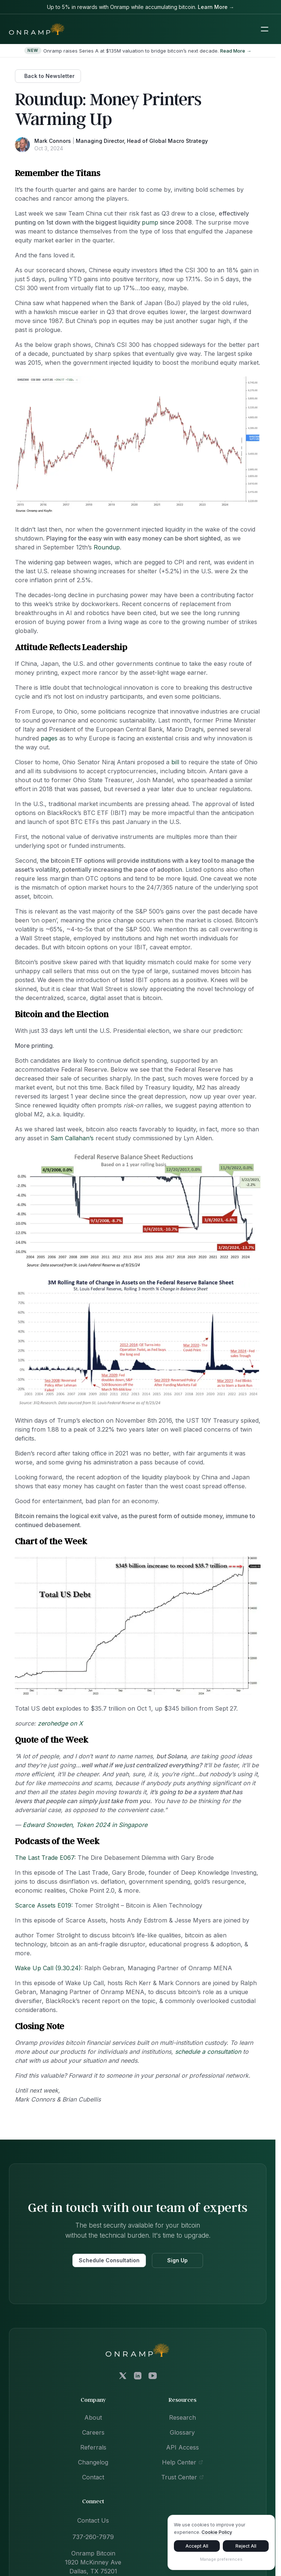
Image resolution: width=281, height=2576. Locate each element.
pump (150, 222)
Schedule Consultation (109, 2260)
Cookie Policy (217, 2533)
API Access (182, 2447)
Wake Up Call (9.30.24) (48, 1968)
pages (49, 738)
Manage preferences (221, 2560)
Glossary (182, 2432)
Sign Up (177, 2260)
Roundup (107, 547)
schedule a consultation (208, 2051)
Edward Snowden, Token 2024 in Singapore (85, 1824)
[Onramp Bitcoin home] (138, 2350)
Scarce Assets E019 (43, 1905)
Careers (93, 2432)
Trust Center (182, 2477)
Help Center (182, 2462)
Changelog (93, 2462)
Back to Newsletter (49, 76)
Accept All (196, 2547)
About (93, 2417)
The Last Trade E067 (44, 1857)
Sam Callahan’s (72, 1138)
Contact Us (93, 2520)
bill (175, 762)
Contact (93, 2477)
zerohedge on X (60, 1723)
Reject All (245, 2547)
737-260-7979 (93, 2537)
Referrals (93, 2447)
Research (182, 2417)
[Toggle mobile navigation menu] (264, 29)
